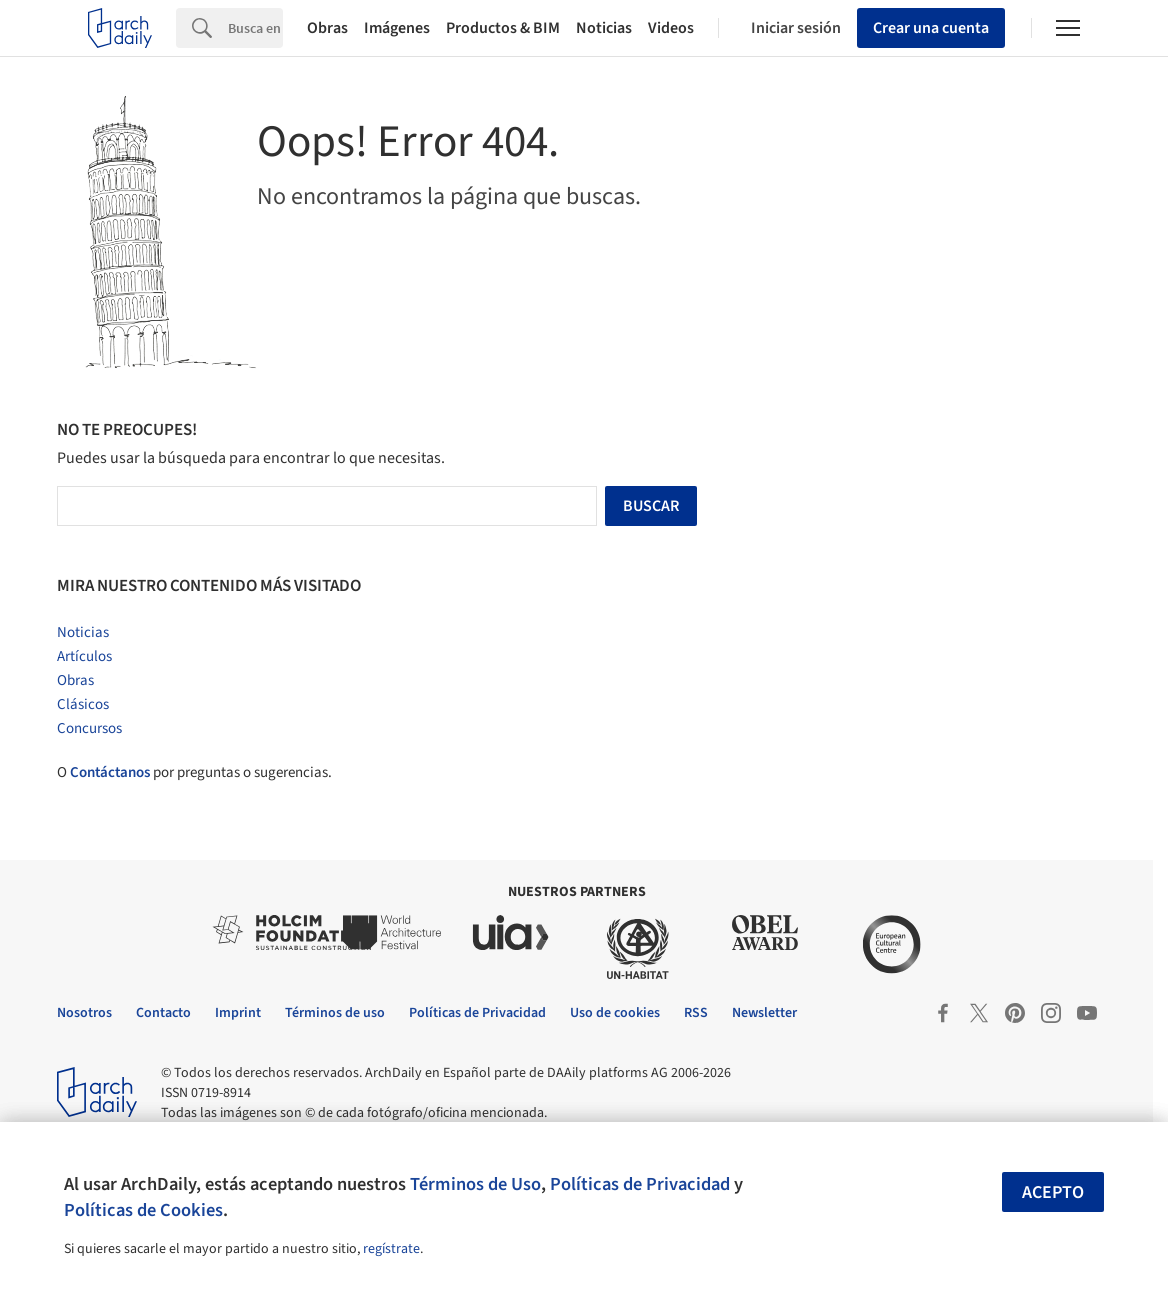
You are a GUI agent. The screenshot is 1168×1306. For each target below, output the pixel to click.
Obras (327, 28)
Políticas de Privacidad (640, 1184)
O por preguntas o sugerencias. (194, 772)
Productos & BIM (503, 28)
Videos (671, 28)
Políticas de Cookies (143, 1210)
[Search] (255, 28)
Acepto (1053, 1192)
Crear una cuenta (931, 28)
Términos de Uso (475, 1184)
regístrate (391, 1249)
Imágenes (397, 28)
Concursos (89, 728)
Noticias (604, 28)
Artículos (84, 656)
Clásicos (83, 704)
